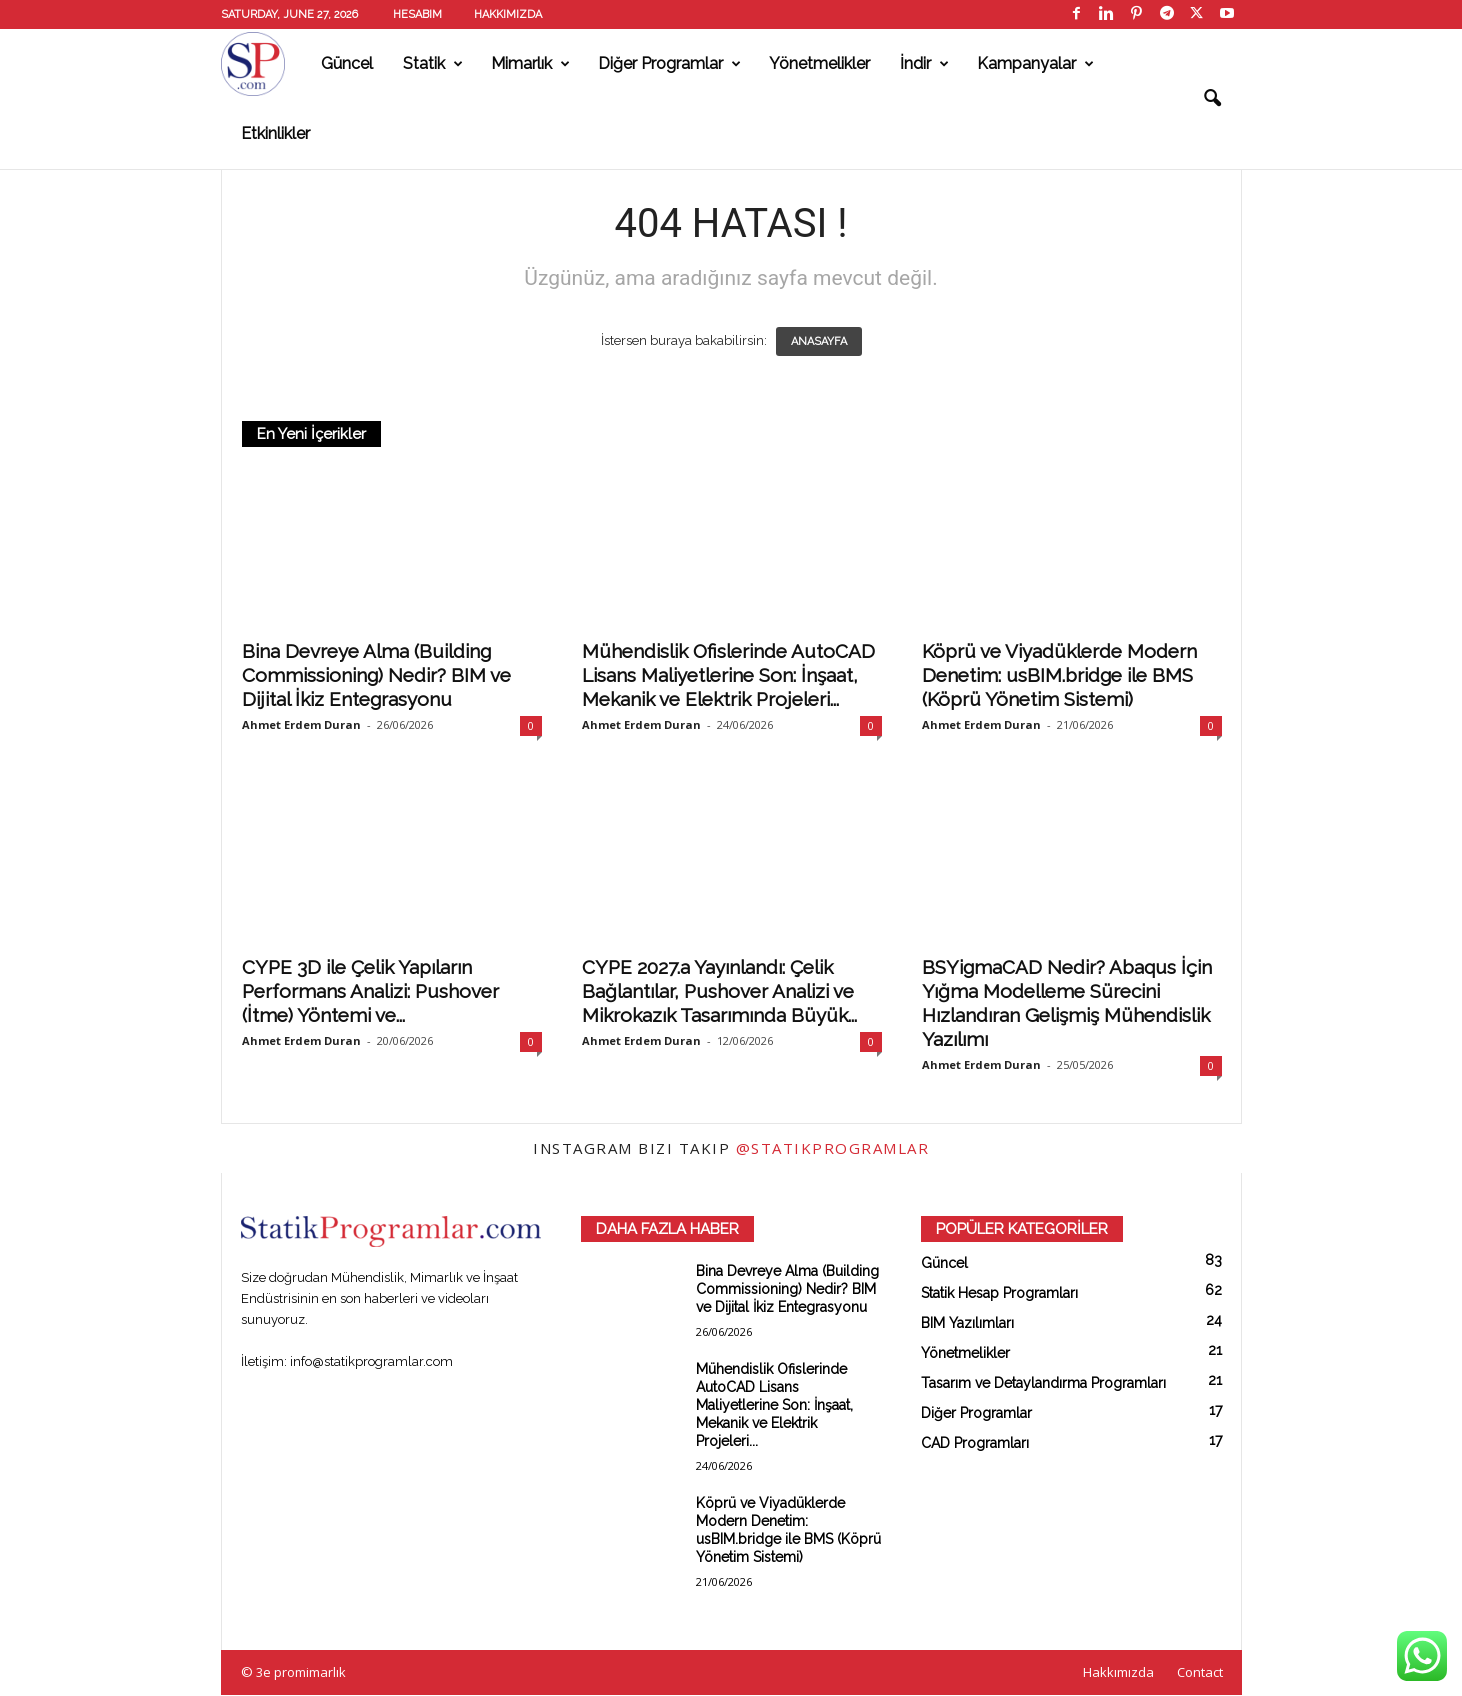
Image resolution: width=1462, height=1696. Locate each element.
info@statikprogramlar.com (371, 1362)
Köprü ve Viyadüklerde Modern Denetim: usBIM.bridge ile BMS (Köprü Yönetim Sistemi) (1059, 676)
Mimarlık (530, 64)
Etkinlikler (275, 133)
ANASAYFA (819, 342)
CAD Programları (975, 1444)
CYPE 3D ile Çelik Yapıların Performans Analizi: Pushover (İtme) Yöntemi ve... (370, 992)
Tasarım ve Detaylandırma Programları (1043, 1384)
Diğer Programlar (669, 64)
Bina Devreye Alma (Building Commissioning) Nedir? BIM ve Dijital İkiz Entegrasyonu (376, 676)
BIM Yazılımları (967, 1324)
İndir (924, 64)
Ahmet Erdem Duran (301, 725)
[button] (1212, 99)
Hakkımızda (508, 14)
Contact (1200, 1673)
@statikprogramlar (833, 1149)
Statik (433, 64)
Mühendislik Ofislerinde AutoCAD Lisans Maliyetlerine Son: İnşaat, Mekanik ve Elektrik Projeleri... (728, 676)
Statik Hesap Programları (999, 1294)
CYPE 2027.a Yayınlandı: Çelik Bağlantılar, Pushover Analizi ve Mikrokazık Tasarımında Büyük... (719, 992)
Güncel (347, 63)
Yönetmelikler (819, 63)
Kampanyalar (1035, 64)
